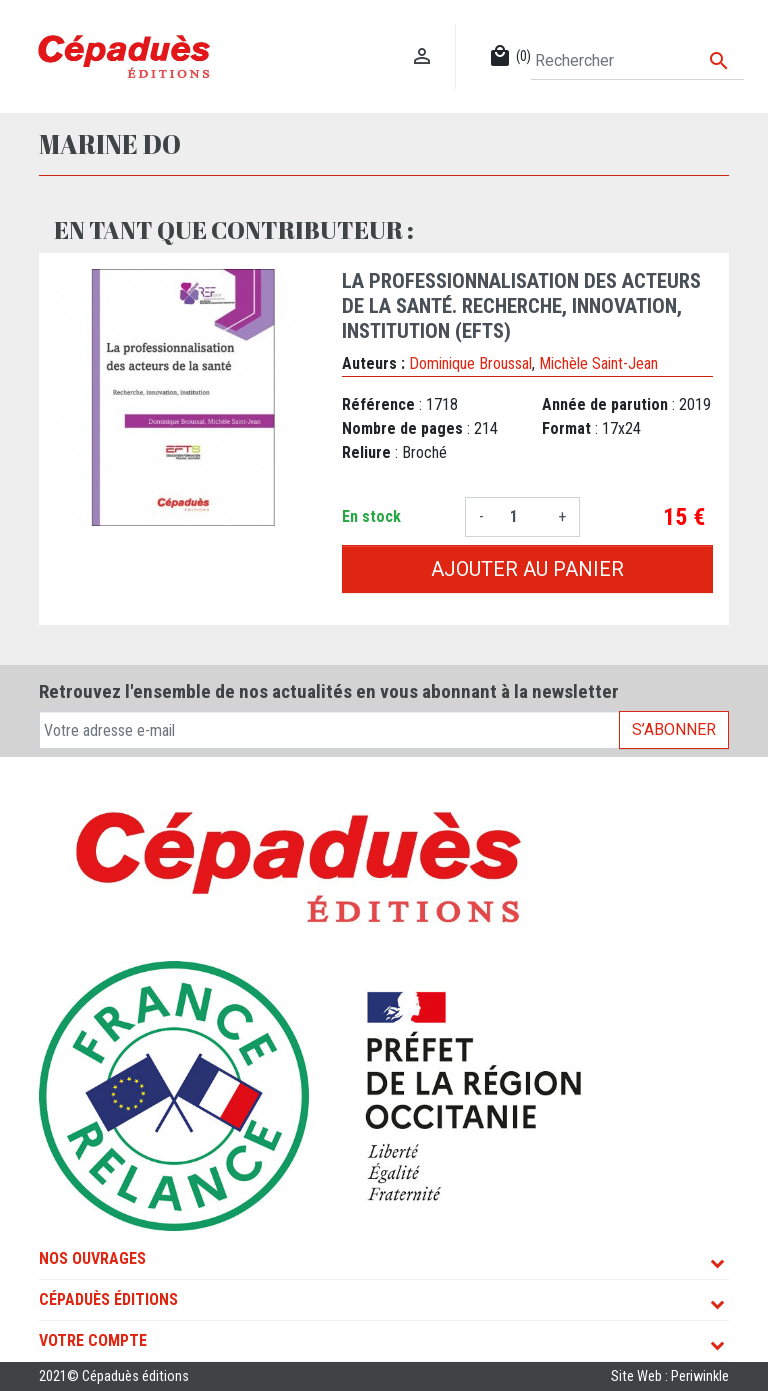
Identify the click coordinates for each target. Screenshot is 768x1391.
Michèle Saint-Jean (598, 363)
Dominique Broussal (470, 363)
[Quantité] (521, 517)
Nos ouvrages (92, 1258)
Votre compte (93, 1340)
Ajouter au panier (527, 569)
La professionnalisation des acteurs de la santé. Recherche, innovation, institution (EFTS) (521, 306)
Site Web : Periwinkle (670, 1376)
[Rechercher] (637, 61)
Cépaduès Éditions (108, 1299)
